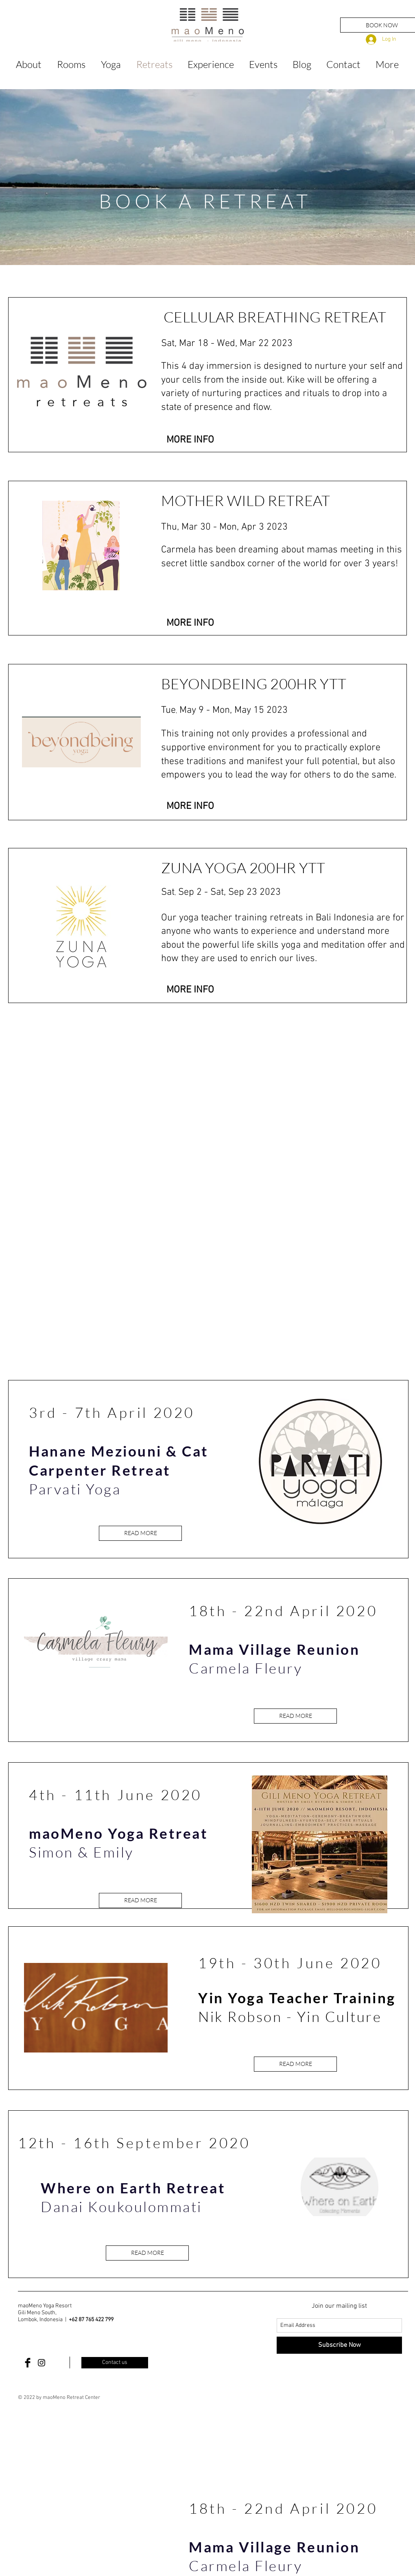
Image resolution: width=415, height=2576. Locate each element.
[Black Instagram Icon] (41, 2363)
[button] (190, 440)
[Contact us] (114, 2362)
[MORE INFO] (190, 623)
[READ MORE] (140, 1533)
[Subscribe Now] (339, 2345)
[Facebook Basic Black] (28, 2363)
